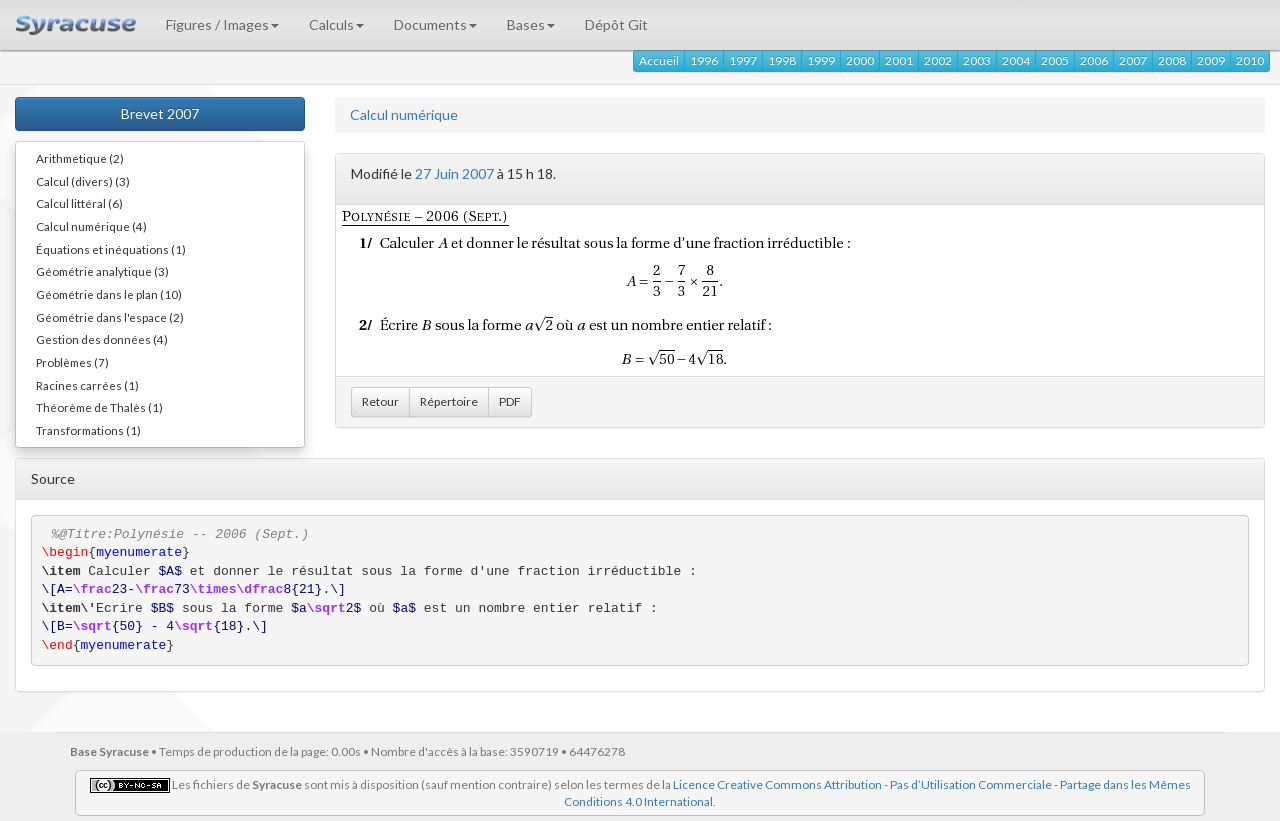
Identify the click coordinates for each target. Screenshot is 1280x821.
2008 (1172, 60)
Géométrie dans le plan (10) (109, 294)
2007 (1133, 60)
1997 (743, 60)
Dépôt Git (616, 24)
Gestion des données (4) (102, 339)
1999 (821, 60)
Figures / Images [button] (222, 24)
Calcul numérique (404, 114)
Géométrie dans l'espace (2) (110, 317)
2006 (1094, 60)
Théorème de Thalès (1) (99, 407)
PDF (510, 401)
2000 (860, 60)
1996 (704, 60)
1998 (782, 60)
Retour (380, 401)
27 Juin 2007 (454, 173)
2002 (938, 60)
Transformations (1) (88, 430)
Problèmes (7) (72, 362)
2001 (899, 60)
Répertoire (449, 401)
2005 (1055, 60)
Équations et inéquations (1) (111, 249)
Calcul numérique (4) (91, 226)
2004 (1016, 60)
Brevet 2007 (160, 113)
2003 (977, 60)
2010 (1250, 60)
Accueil (659, 60)
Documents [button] (435, 24)
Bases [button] (531, 24)
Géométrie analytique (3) (102, 271)
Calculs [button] (336, 24)
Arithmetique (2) (80, 158)
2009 (1211, 60)
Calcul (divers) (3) (83, 181)
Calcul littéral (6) (79, 203)
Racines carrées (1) (87, 385)
